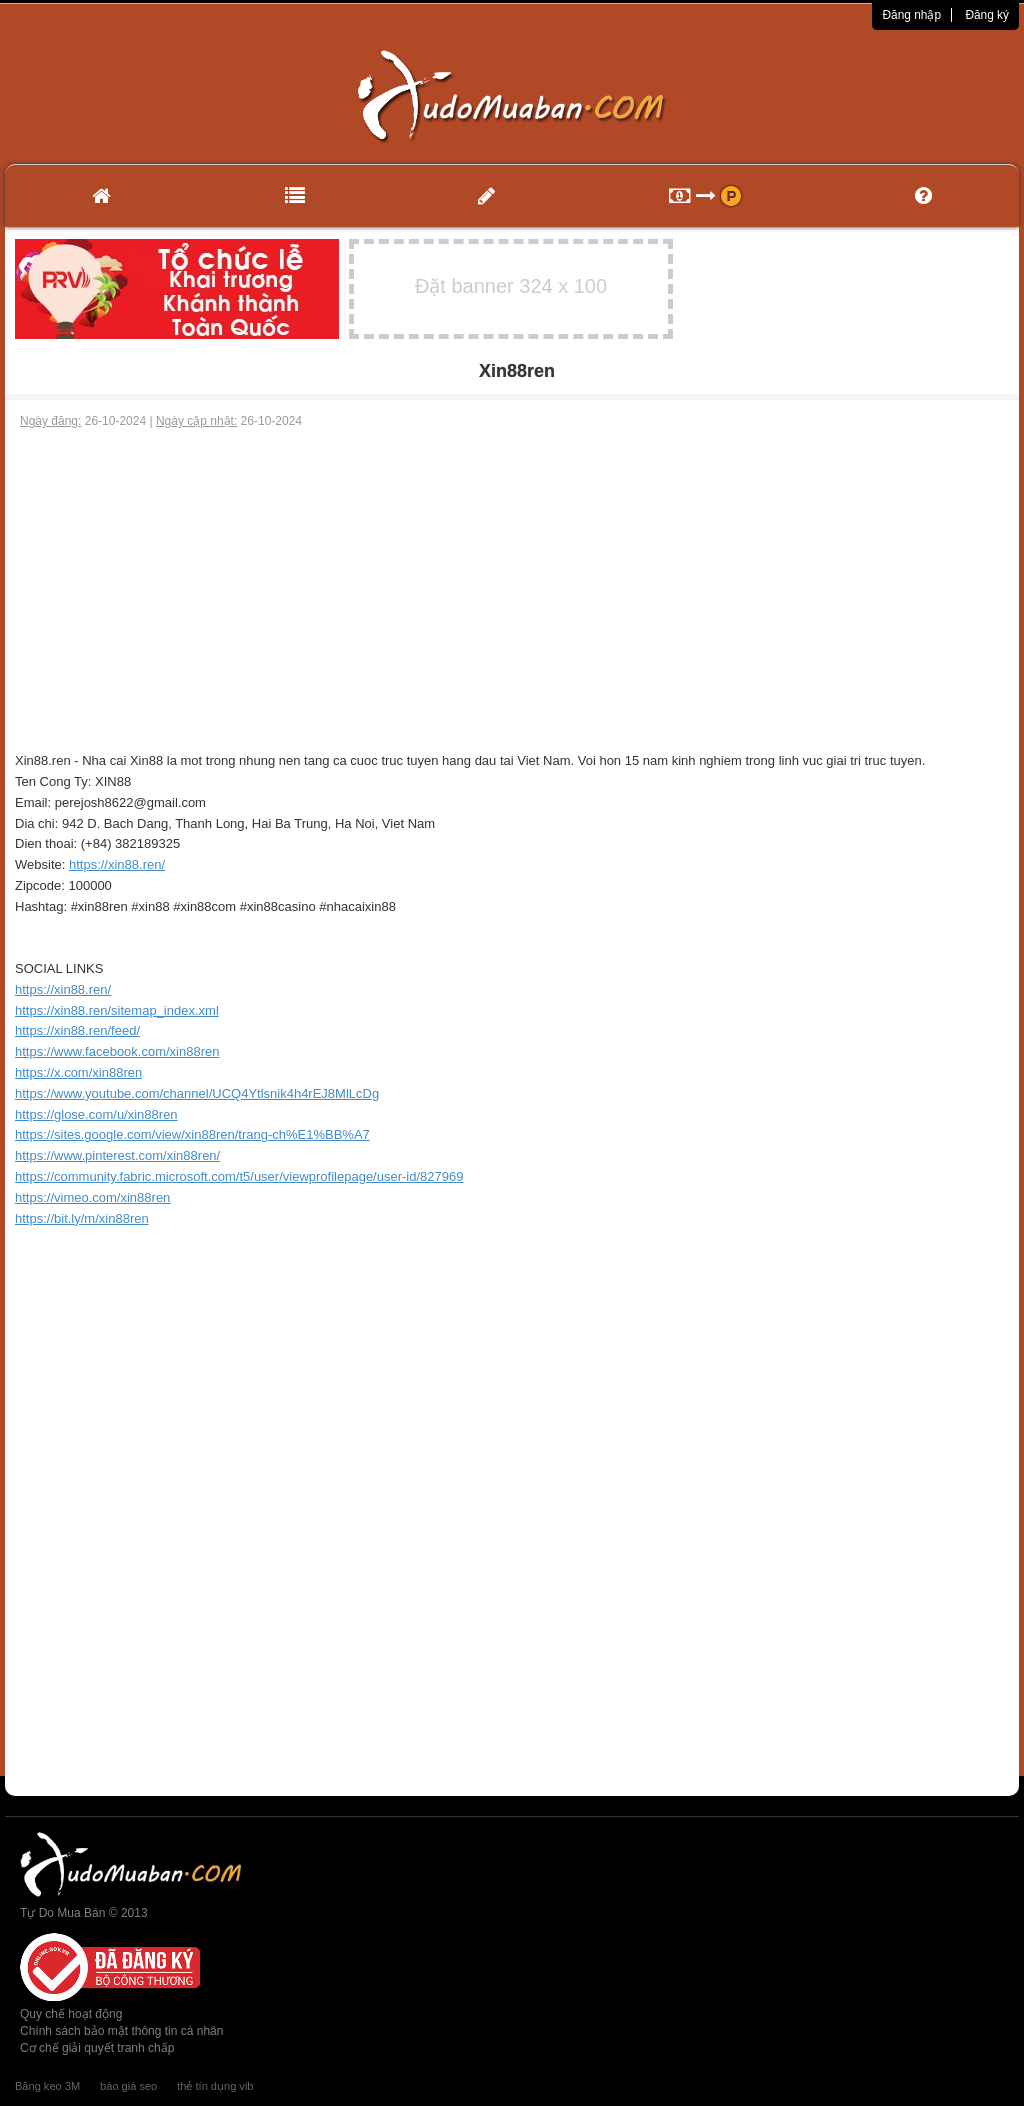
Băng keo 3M (47, 2086)
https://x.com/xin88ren (78, 1072)
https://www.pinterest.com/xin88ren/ (117, 1155)
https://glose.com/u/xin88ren (96, 1114)
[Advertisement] (512, 580)
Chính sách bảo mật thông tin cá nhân (121, 2031)
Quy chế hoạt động (71, 2014)
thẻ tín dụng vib (215, 2086)
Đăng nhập (911, 15)
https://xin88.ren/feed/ (77, 1030)
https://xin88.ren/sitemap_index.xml (117, 1010)
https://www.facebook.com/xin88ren (117, 1051)
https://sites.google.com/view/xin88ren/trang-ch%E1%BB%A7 (192, 1134)
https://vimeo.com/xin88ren (92, 1197)
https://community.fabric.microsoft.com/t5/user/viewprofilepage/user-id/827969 (239, 1176)
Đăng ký (987, 15)
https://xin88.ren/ (117, 864)
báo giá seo (128, 2086)
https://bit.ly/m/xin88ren (82, 1218)
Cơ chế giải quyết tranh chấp (97, 2048)
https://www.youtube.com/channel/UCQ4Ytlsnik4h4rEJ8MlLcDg (197, 1093)
